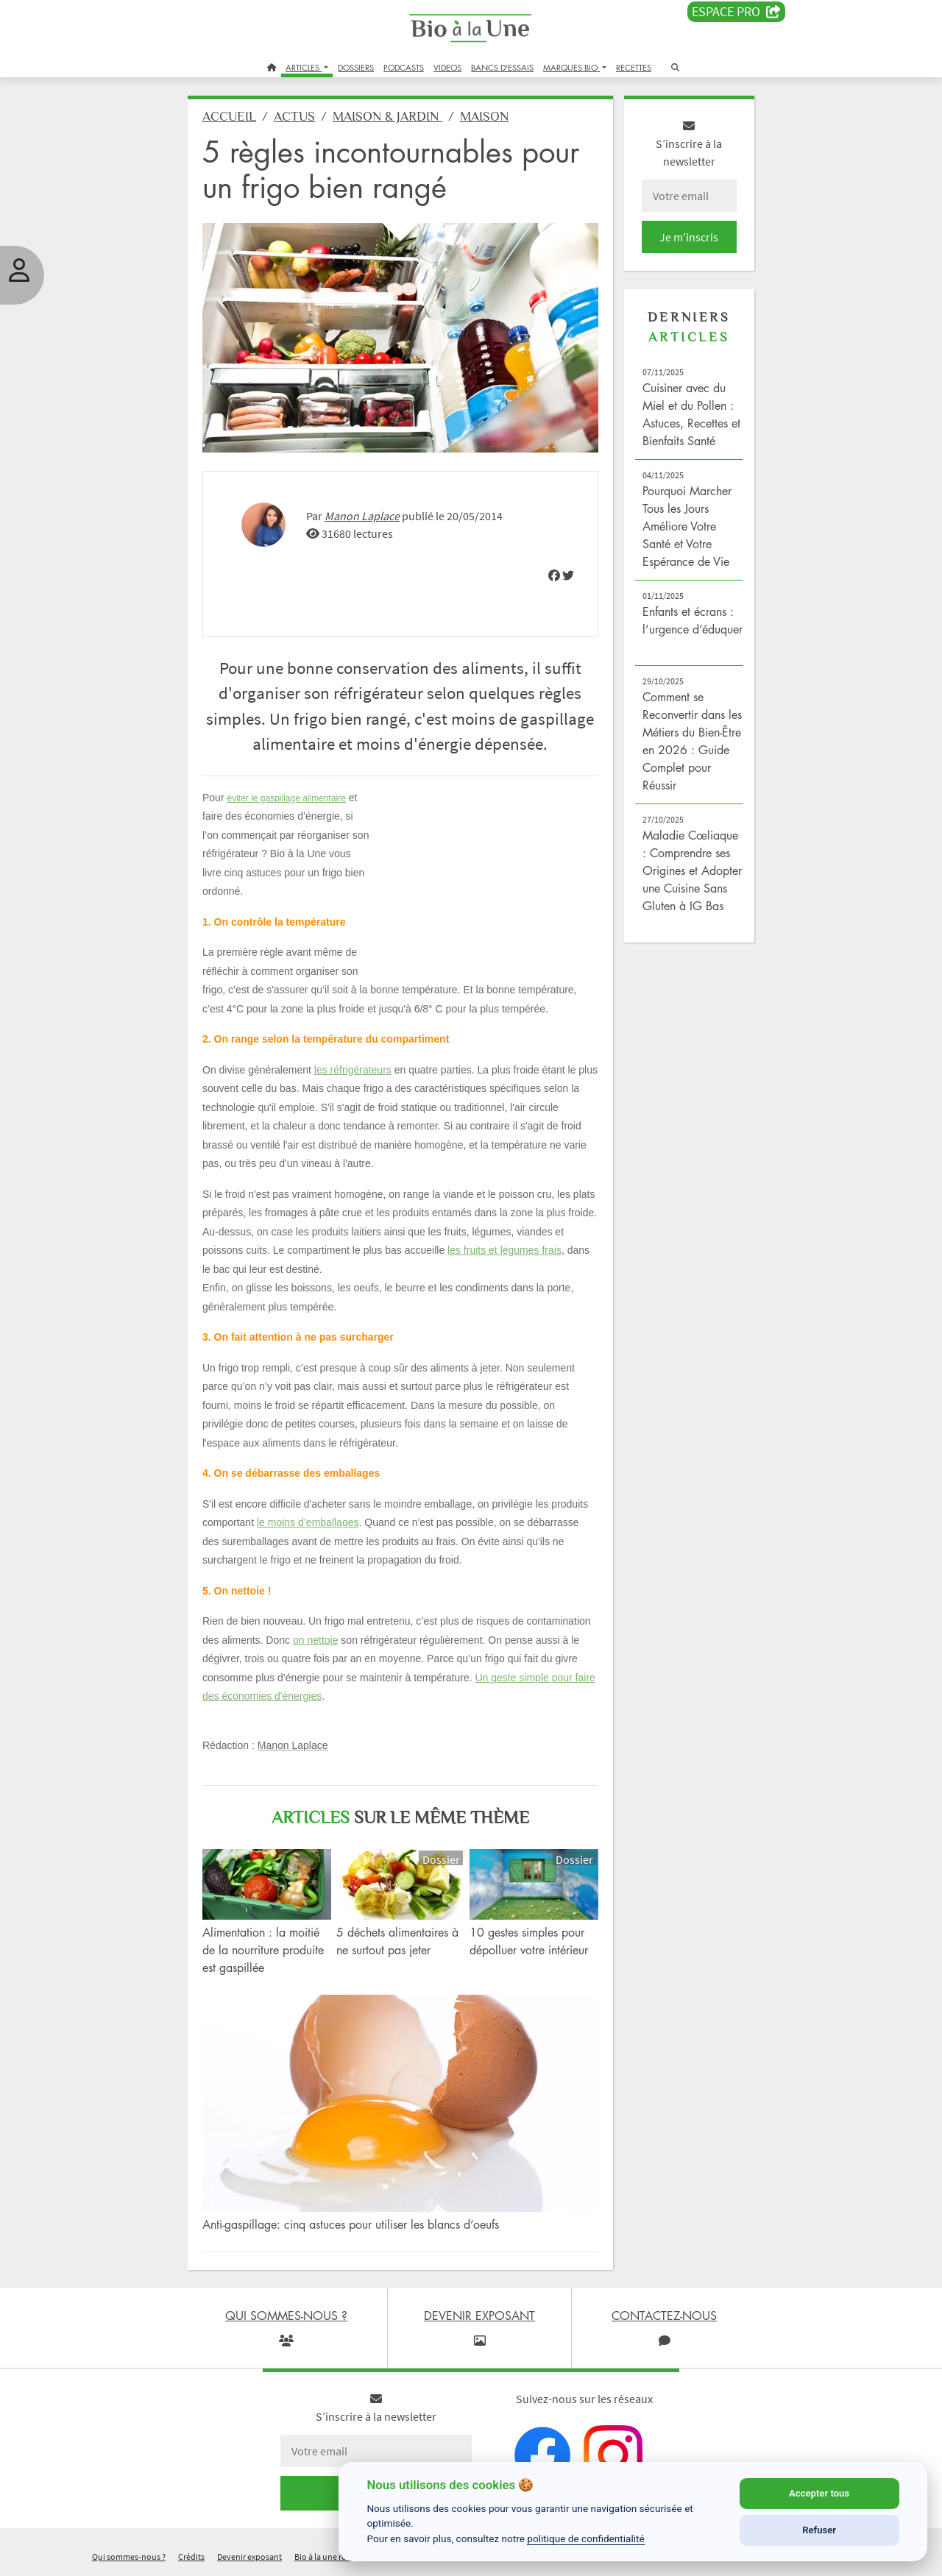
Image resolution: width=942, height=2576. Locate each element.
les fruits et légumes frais (504, 1250)
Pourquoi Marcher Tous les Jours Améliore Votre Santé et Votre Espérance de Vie (687, 526)
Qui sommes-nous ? (129, 2556)
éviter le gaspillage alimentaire (286, 798)
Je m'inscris (688, 237)
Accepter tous (819, 2493)
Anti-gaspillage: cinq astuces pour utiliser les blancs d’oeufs (350, 2224)
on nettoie (316, 1640)
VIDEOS (447, 67)
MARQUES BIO (571, 67)
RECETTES (633, 67)
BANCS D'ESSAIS (502, 67)
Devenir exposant (249, 2556)
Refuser (819, 2530)
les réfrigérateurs (353, 1070)
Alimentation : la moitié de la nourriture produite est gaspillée (263, 1950)
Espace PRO (736, 12)
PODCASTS (403, 67)
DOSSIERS (356, 67)
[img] (554, 575)
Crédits (191, 2556)
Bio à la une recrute (329, 2556)
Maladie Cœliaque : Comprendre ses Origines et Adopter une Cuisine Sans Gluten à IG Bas (692, 870)
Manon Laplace (362, 515)
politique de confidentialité (586, 2538)
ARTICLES (304, 67)
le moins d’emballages (308, 1522)
